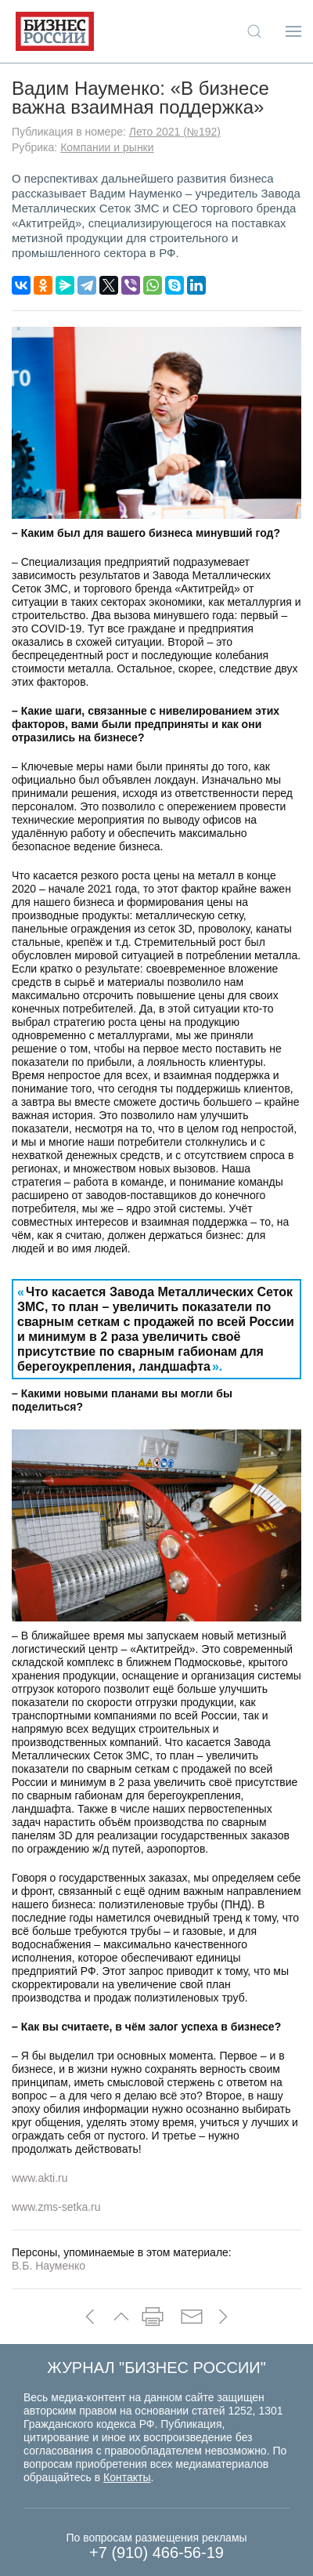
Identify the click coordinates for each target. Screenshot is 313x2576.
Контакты (126, 2477)
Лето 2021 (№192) (175, 131)
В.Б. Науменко (48, 2265)
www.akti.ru (40, 2178)
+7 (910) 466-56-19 (156, 2552)
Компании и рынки (106, 147)
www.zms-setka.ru (56, 2207)
